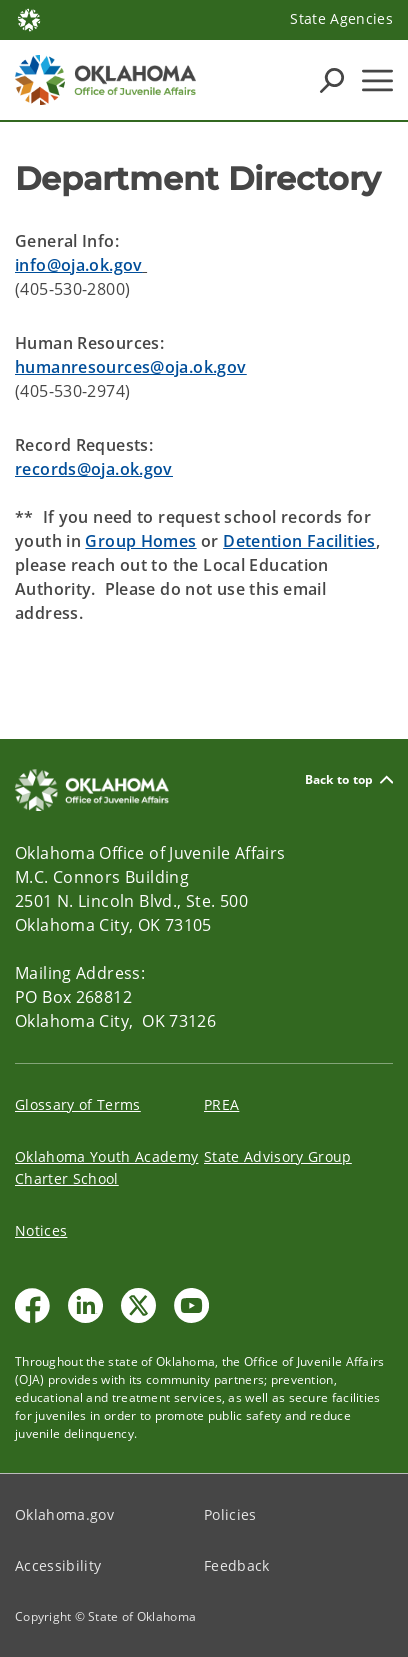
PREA (221, 1104)
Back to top (349, 779)
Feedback (237, 1565)
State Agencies (341, 18)
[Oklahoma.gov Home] (29, 18)
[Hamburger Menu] (377, 80)
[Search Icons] (332, 80)
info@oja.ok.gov (79, 265)
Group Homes (140, 541)
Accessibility (58, 1565)
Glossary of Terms (78, 1104)
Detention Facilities (299, 541)
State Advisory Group (278, 1156)
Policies (230, 1514)
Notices (41, 1230)
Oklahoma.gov (64, 1514)
